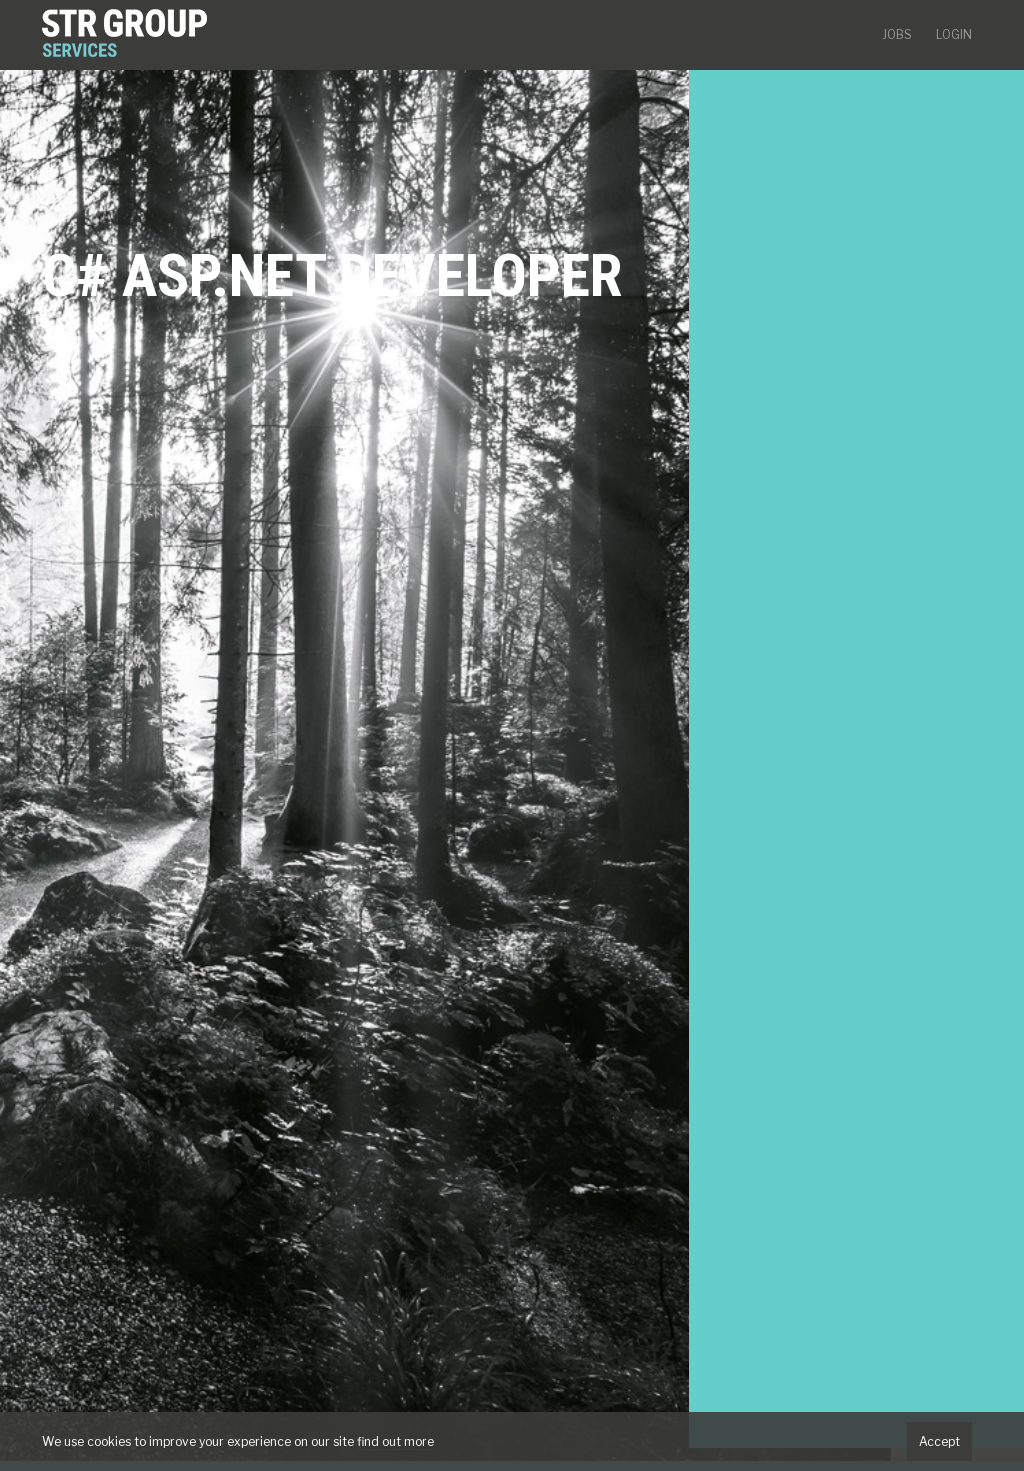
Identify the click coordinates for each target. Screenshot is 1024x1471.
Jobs (897, 34)
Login (954, 34)
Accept (939, 1441)
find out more (395, 1441)
